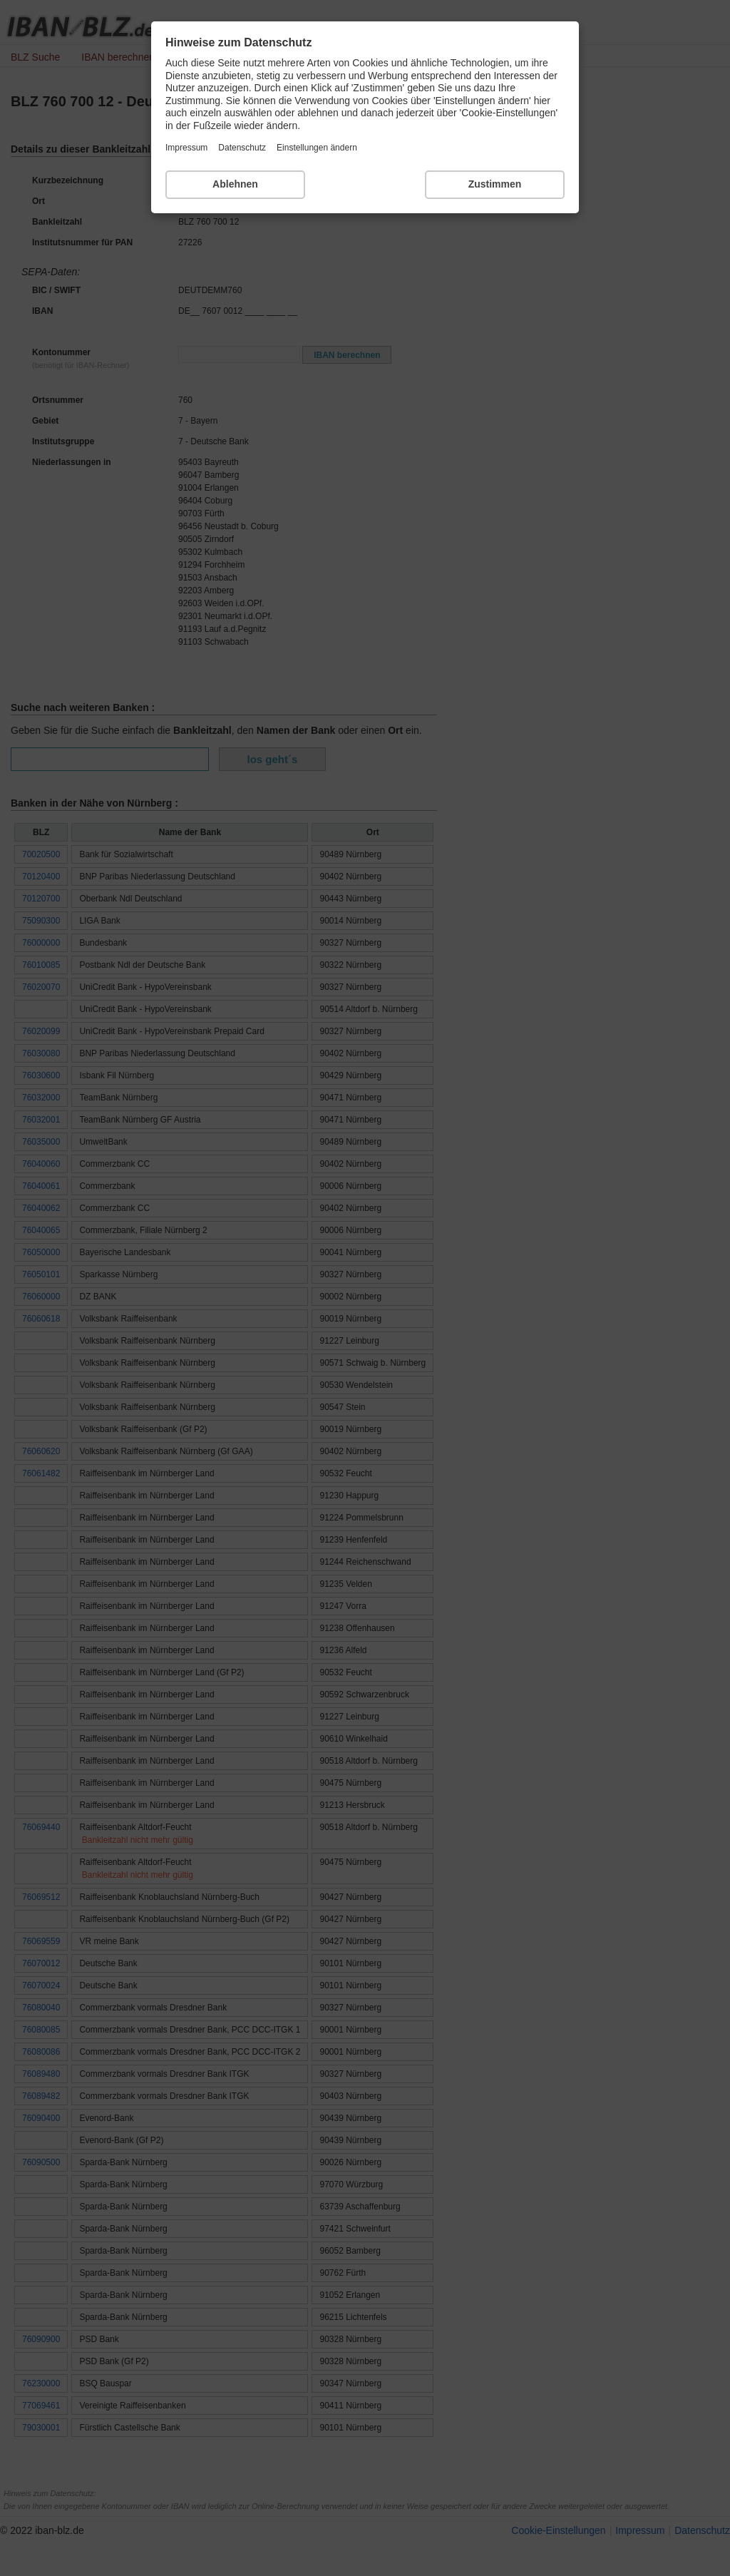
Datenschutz (242, 148)
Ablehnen (235, 184)
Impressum (186, 148)
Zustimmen (495, 184)
